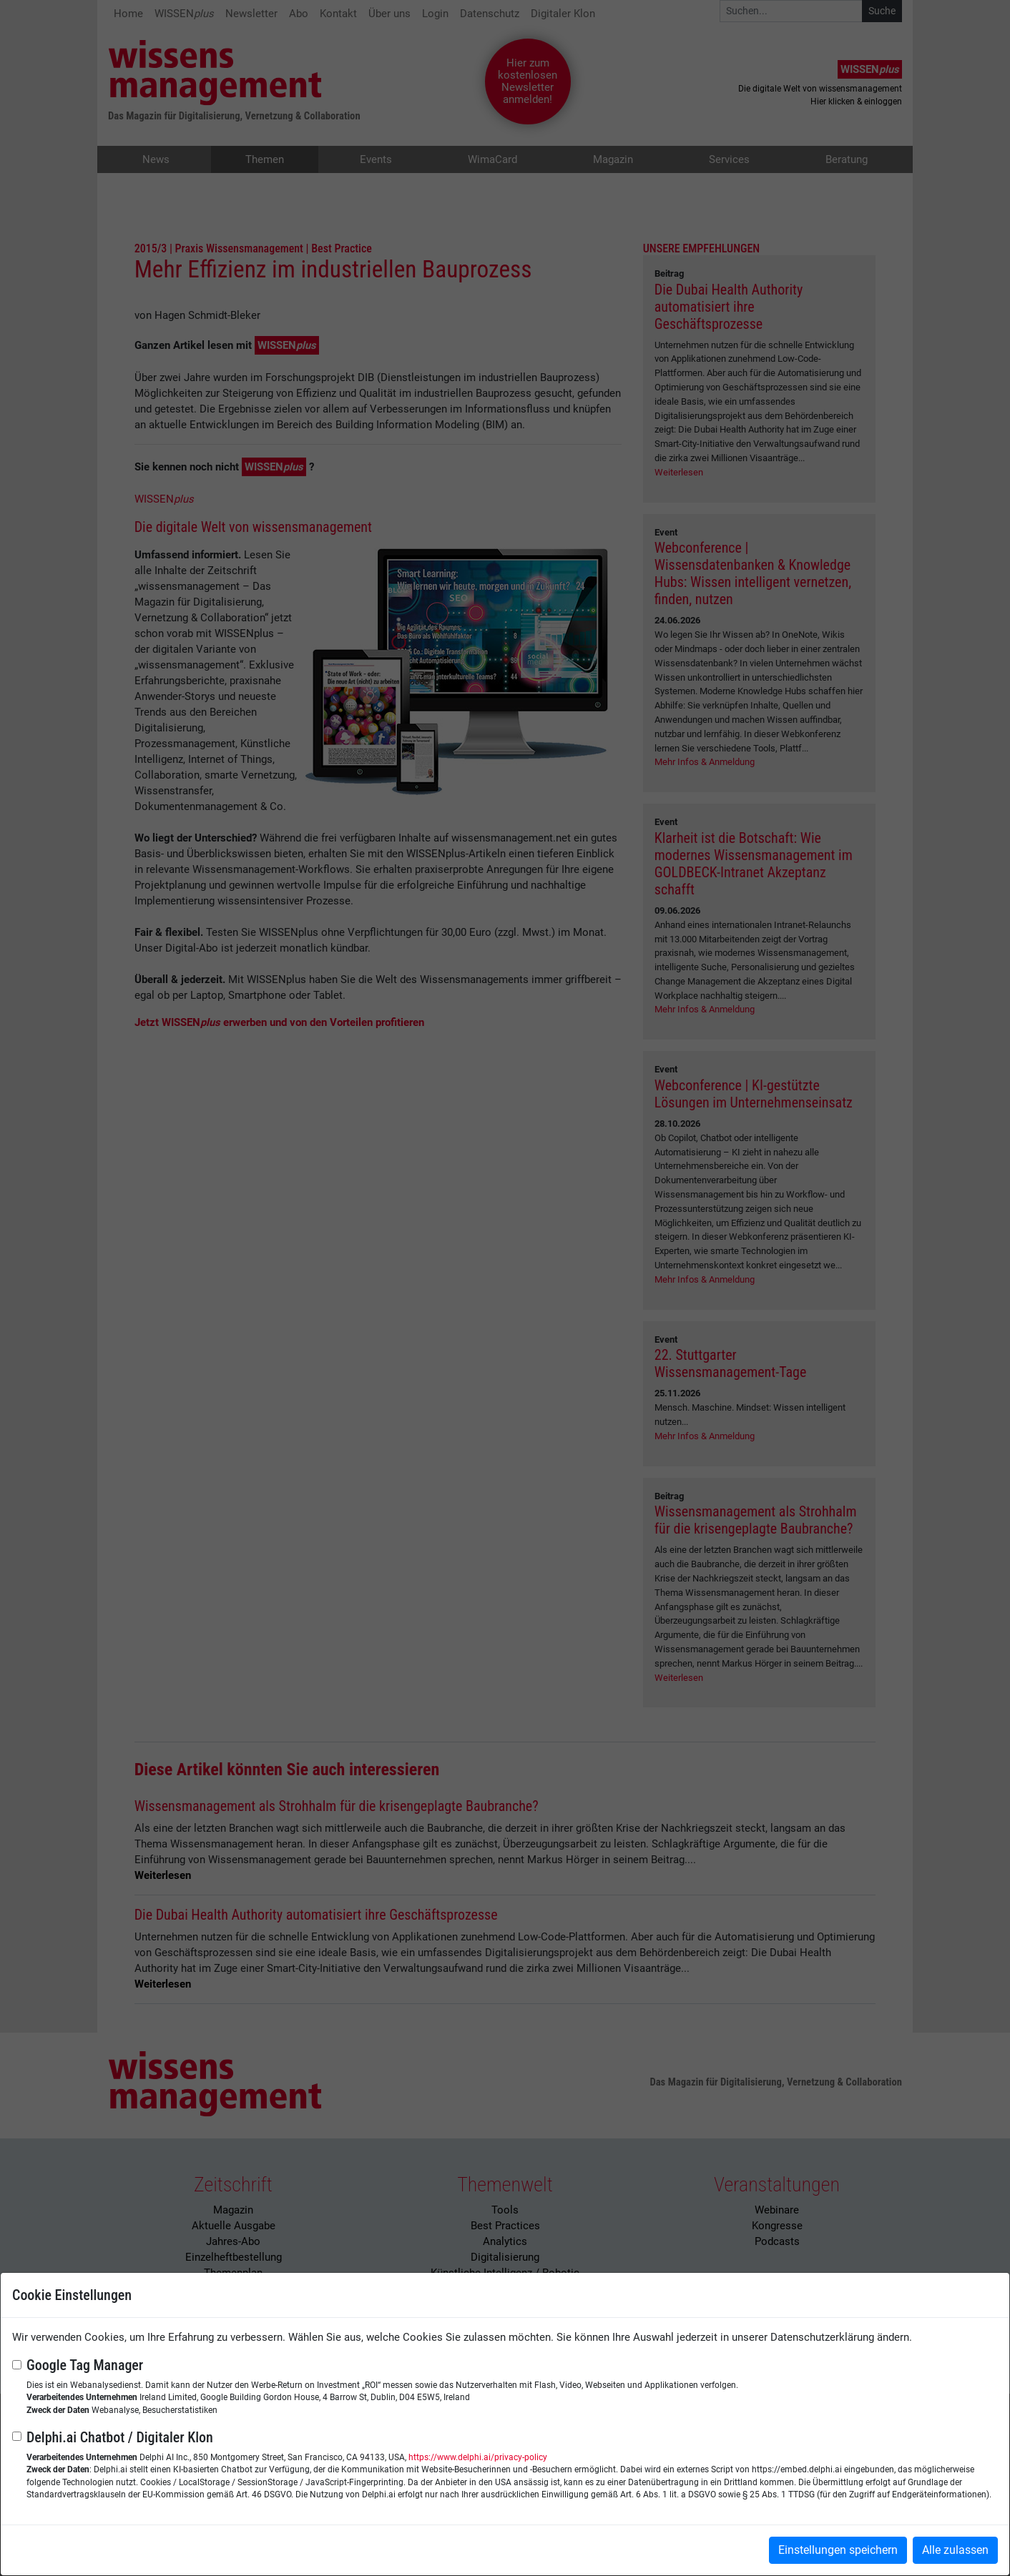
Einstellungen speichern (838, 2550)
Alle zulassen (955, 2550)
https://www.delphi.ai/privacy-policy (477, 2457)
